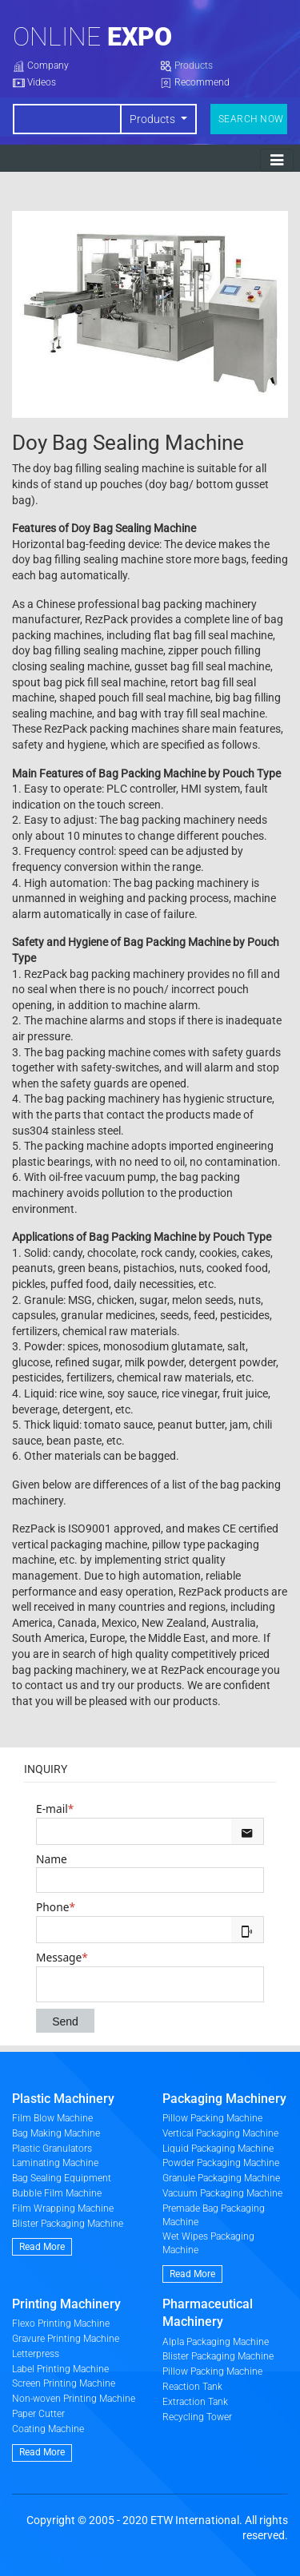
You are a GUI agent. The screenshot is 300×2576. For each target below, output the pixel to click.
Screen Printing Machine (63, 2383)
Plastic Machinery (63, 2098)
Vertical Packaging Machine (220, 2133)
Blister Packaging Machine (67, 2223)
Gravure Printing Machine (65, 2338)
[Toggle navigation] (277, 160)
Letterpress (35, 2353)
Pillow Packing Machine (212, 2118)
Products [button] (154, 119)
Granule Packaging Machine (221, 2178)
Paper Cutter (38, 2413)
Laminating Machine (55, 2163)
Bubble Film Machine (57, 2193)
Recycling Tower (197, 2417)
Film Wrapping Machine (63, 2208)
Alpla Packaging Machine (215, 2341)
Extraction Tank (195, 2401)
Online (92, 37)
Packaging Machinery (224, 2098)
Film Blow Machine (52, 2118)
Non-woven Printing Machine (73, 2398)
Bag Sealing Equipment (61, 2178)
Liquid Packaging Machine (218, 2148)
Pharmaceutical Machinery (207, 2312)
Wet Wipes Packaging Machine (208, 2243)
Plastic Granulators (52, 2148)
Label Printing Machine (60, 2369)
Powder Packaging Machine (220, 2163)
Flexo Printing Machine (61, 2323)
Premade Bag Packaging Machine (213, 2215)
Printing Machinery (66, 2304)
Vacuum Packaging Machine (222, 2193)
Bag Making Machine (56, 2133)
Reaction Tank (192, 2386)
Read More (42, 2246)
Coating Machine (48, 2429)
